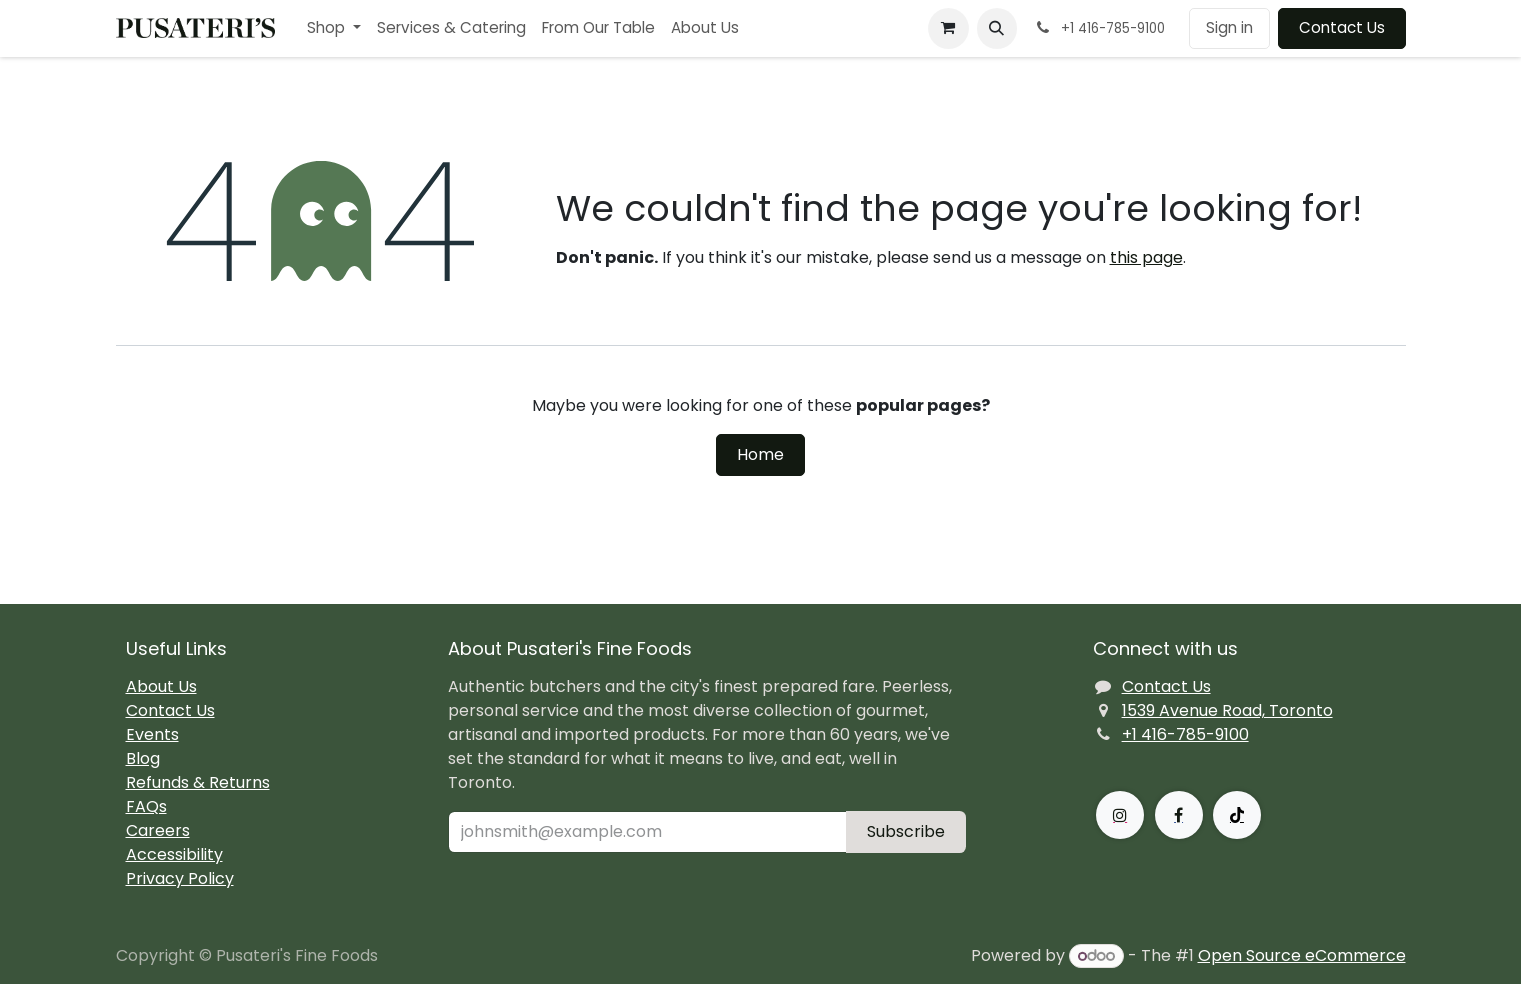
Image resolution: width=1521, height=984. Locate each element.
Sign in (1229, 27)
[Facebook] (1179, 815)
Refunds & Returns (198, 782)
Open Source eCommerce (1302, 955)
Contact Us (1342, 27)
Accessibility (174, 854)
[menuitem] (334, 28)
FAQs (146, 806)
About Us (161, 686)
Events (152, 734)
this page (1146, 257)
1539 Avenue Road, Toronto (1227, 710)
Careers (158, 830)
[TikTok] (1237, 815)
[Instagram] (1120, 815)
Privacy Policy (180, 878)
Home (760, 454)
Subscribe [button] (906, 831)
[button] (997, 28)
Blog (143, 758)
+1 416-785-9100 (1185, 734)
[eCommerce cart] (948, 28)
